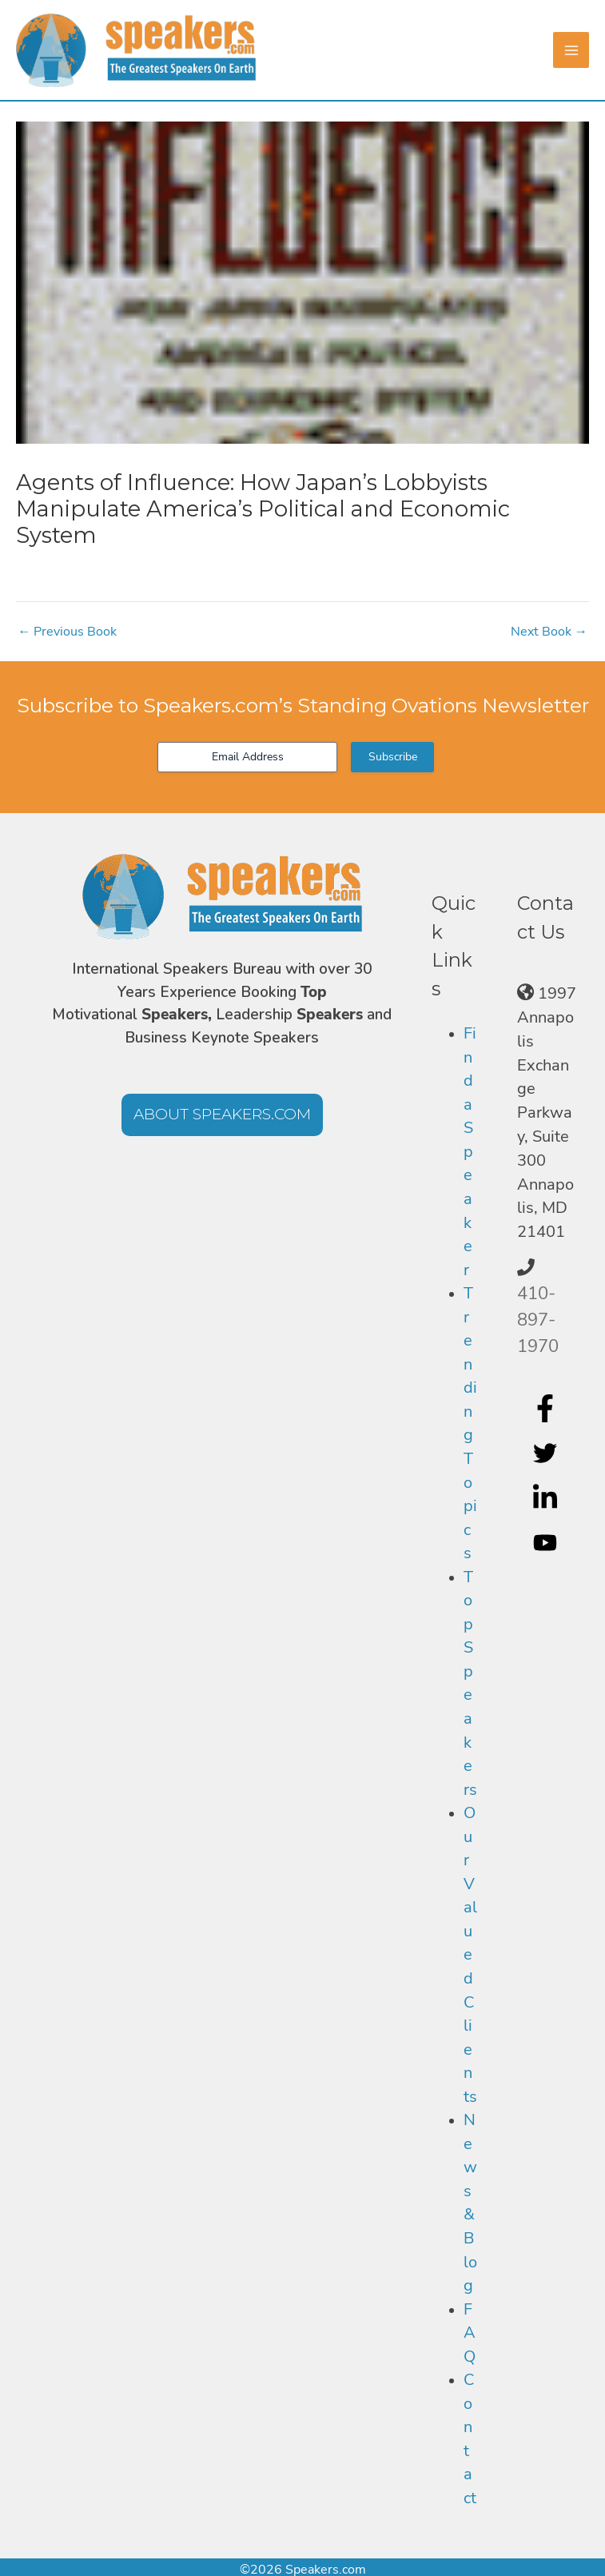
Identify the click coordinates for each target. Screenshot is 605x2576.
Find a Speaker (470, 1151)
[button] (222, 1115)
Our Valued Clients (470, 1954)
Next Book (549, 631)
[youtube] (547, 1542)
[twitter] (547, 1453)
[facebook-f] (547, 1409)
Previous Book (67, 631)
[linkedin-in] (547, 1498)
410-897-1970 (538, 1320)
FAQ (470, 2333)
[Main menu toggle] (571, 50)
